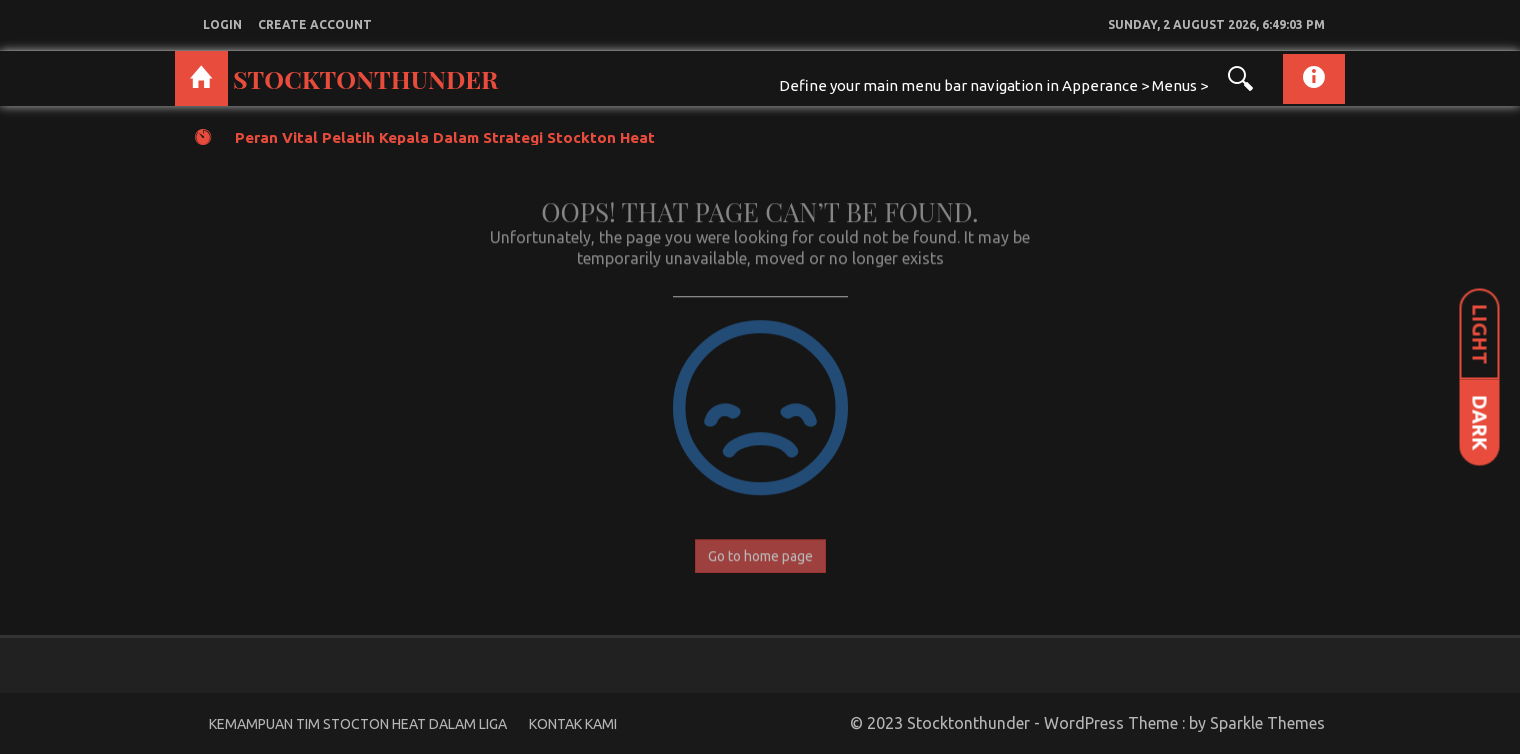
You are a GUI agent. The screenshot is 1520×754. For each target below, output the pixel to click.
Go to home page (760, 551)
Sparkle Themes (1267, 723)
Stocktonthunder (365, 78)
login (222, 24)
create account (315, 24)
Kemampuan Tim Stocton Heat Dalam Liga (358, 724)
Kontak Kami (573, 724)
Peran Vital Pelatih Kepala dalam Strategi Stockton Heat (445, 137)
